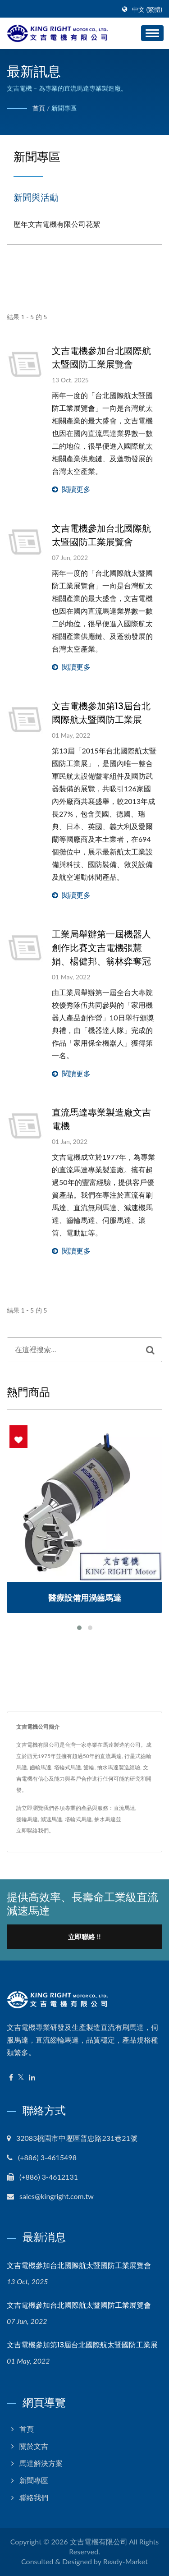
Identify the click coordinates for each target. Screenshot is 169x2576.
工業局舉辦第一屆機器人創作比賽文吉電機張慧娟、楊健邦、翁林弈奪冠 (101, 948)
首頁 (38, 108)
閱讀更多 (71, 489)
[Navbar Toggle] (152, 33)
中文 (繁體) (147, 9)
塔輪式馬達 (78, 1819)
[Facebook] (11, 2077)
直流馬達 (124, 1808)
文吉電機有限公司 (99, 2541)
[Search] (73, 1350)
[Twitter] (21, 2077)
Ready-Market (125, 2561)
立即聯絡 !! (84, 1937)
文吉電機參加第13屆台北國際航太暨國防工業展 (101, 713)
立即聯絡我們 (32, 1830)
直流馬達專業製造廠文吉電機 (101, 1119)
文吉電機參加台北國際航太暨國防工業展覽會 (101, 357)
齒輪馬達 (27, 1819)
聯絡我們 (33, 2497)
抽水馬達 (105, 1819)
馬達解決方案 (41, 2463)
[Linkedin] (32, 2077)
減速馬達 (51, 1819)
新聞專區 (64, 108)
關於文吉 (33, 2446)
